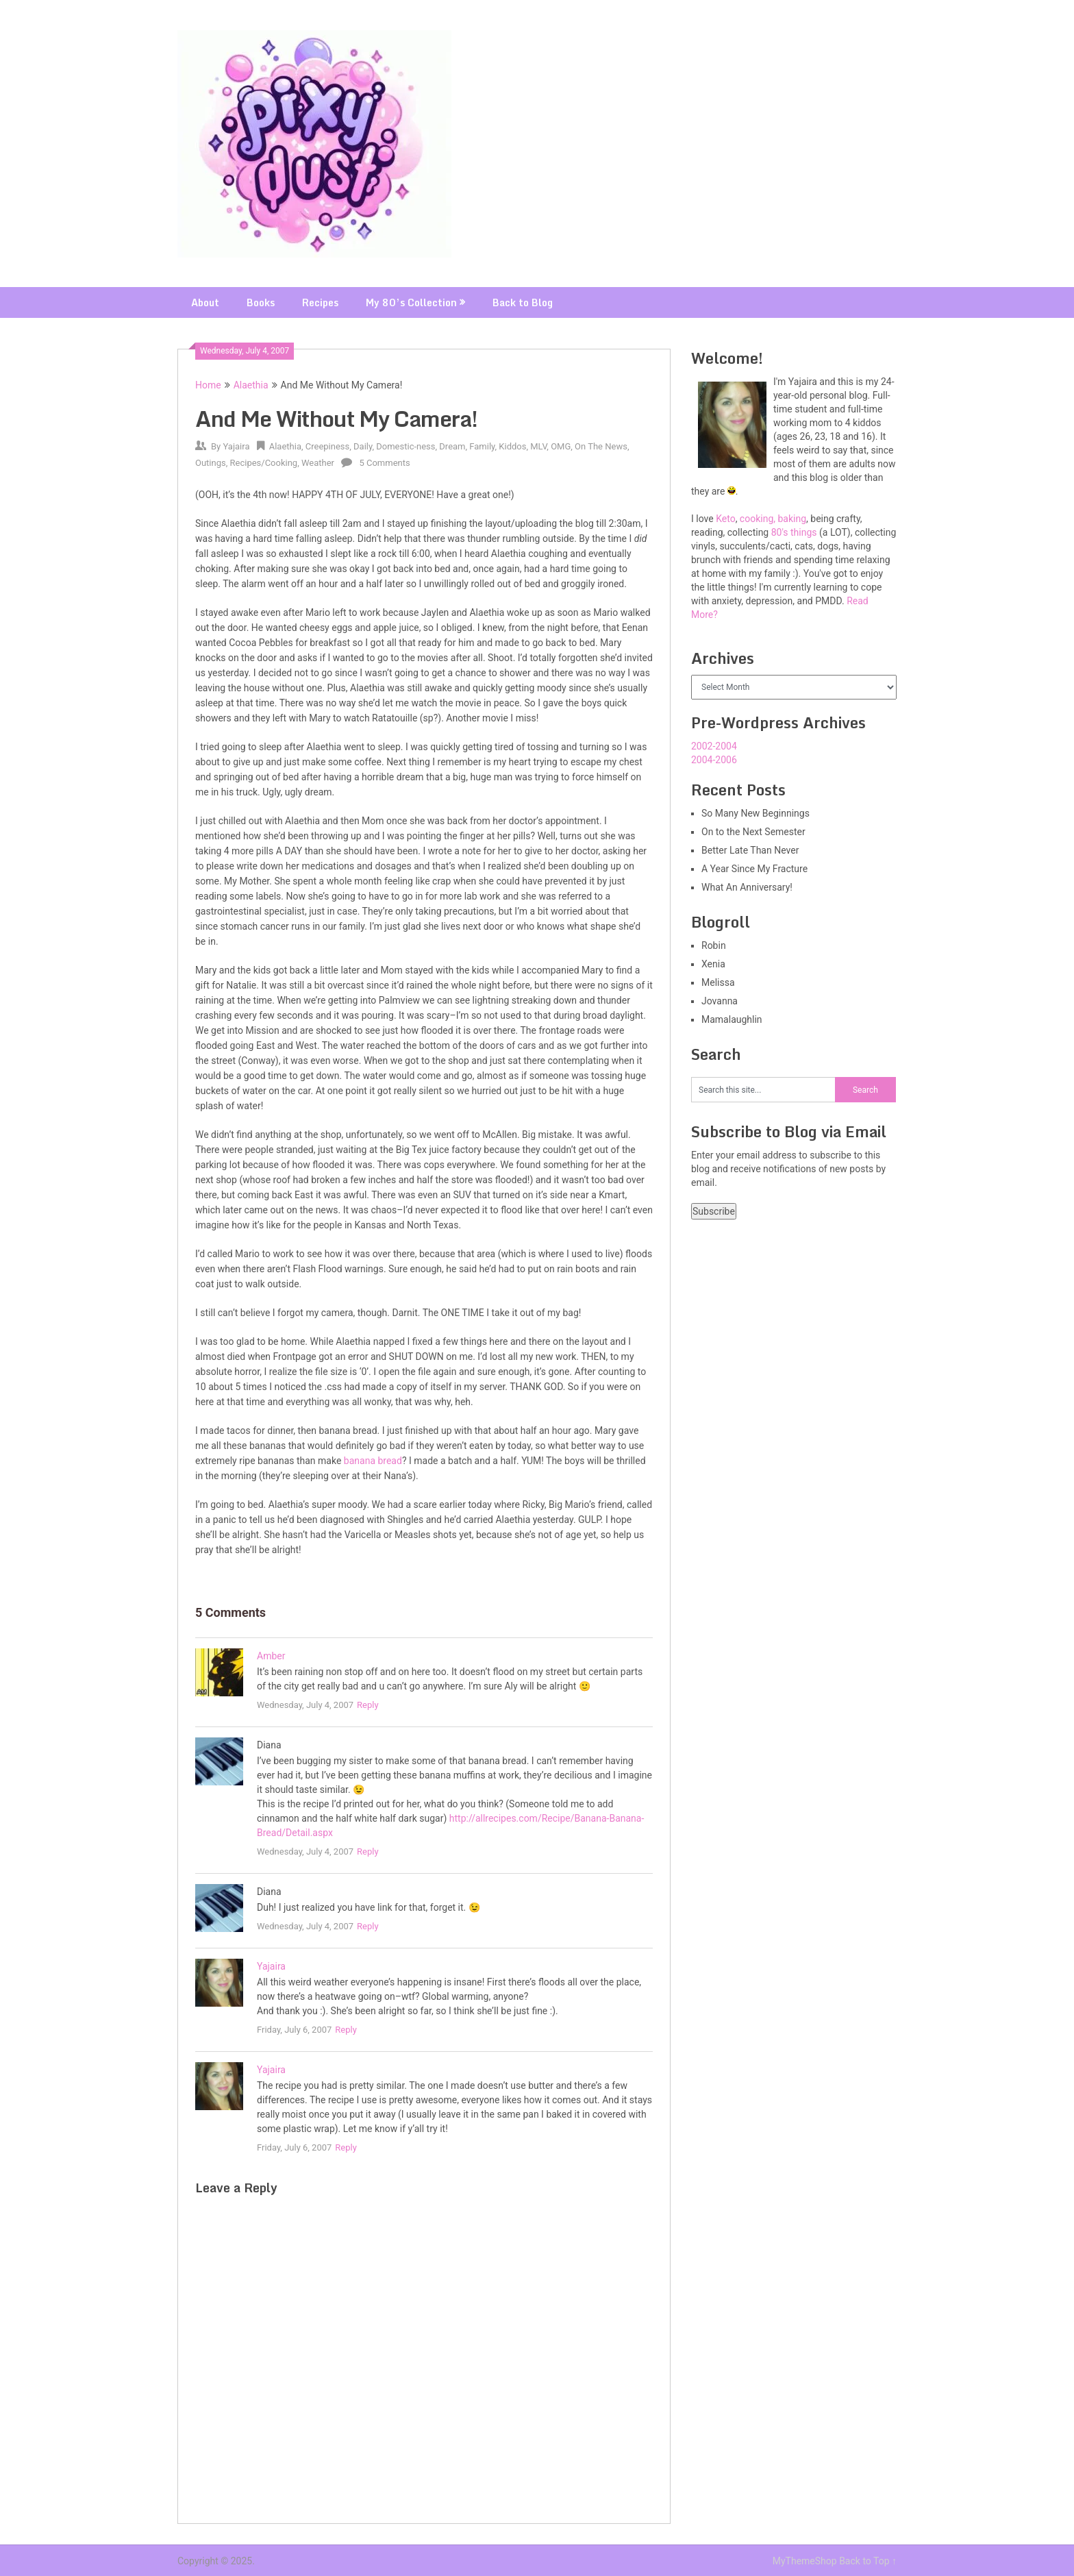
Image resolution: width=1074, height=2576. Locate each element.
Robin (713, 945)
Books (261, 302)
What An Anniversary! (746, 887)
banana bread (373, 1460)
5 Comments (384, 463)
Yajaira (236, 446)
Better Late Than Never (750, 850)
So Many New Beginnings (755, 813)
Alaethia (251, 385)
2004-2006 (714, 759)
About (205, 302)
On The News (601, 446)
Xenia (713, 963)
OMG (561, 446)
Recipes (320, 302)
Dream (452, 446)
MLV (538, 446)
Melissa (718, 982)
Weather (317, 463)
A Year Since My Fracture (754, 868)
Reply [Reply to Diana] (368, 1851)
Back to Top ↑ (868, 2560)
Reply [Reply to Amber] (368, 1705)
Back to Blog (522, 302)
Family (482, 446)
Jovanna (719, 1000)
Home (208, 385)
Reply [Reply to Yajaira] (346, 2029)
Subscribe (713, 1211)
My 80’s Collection (411, 302)
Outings (210, 463)
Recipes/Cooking (264, 463)
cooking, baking (773, 518)
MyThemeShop (805, 2560)
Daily (362, 446)
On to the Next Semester (753, 831)
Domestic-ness (405, 446)
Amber (271, 1655)
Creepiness (327, 446)
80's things (794, 532)
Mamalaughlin (731, 1019)
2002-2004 (714, 746)
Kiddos (512, 446)
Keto (725, 518)
